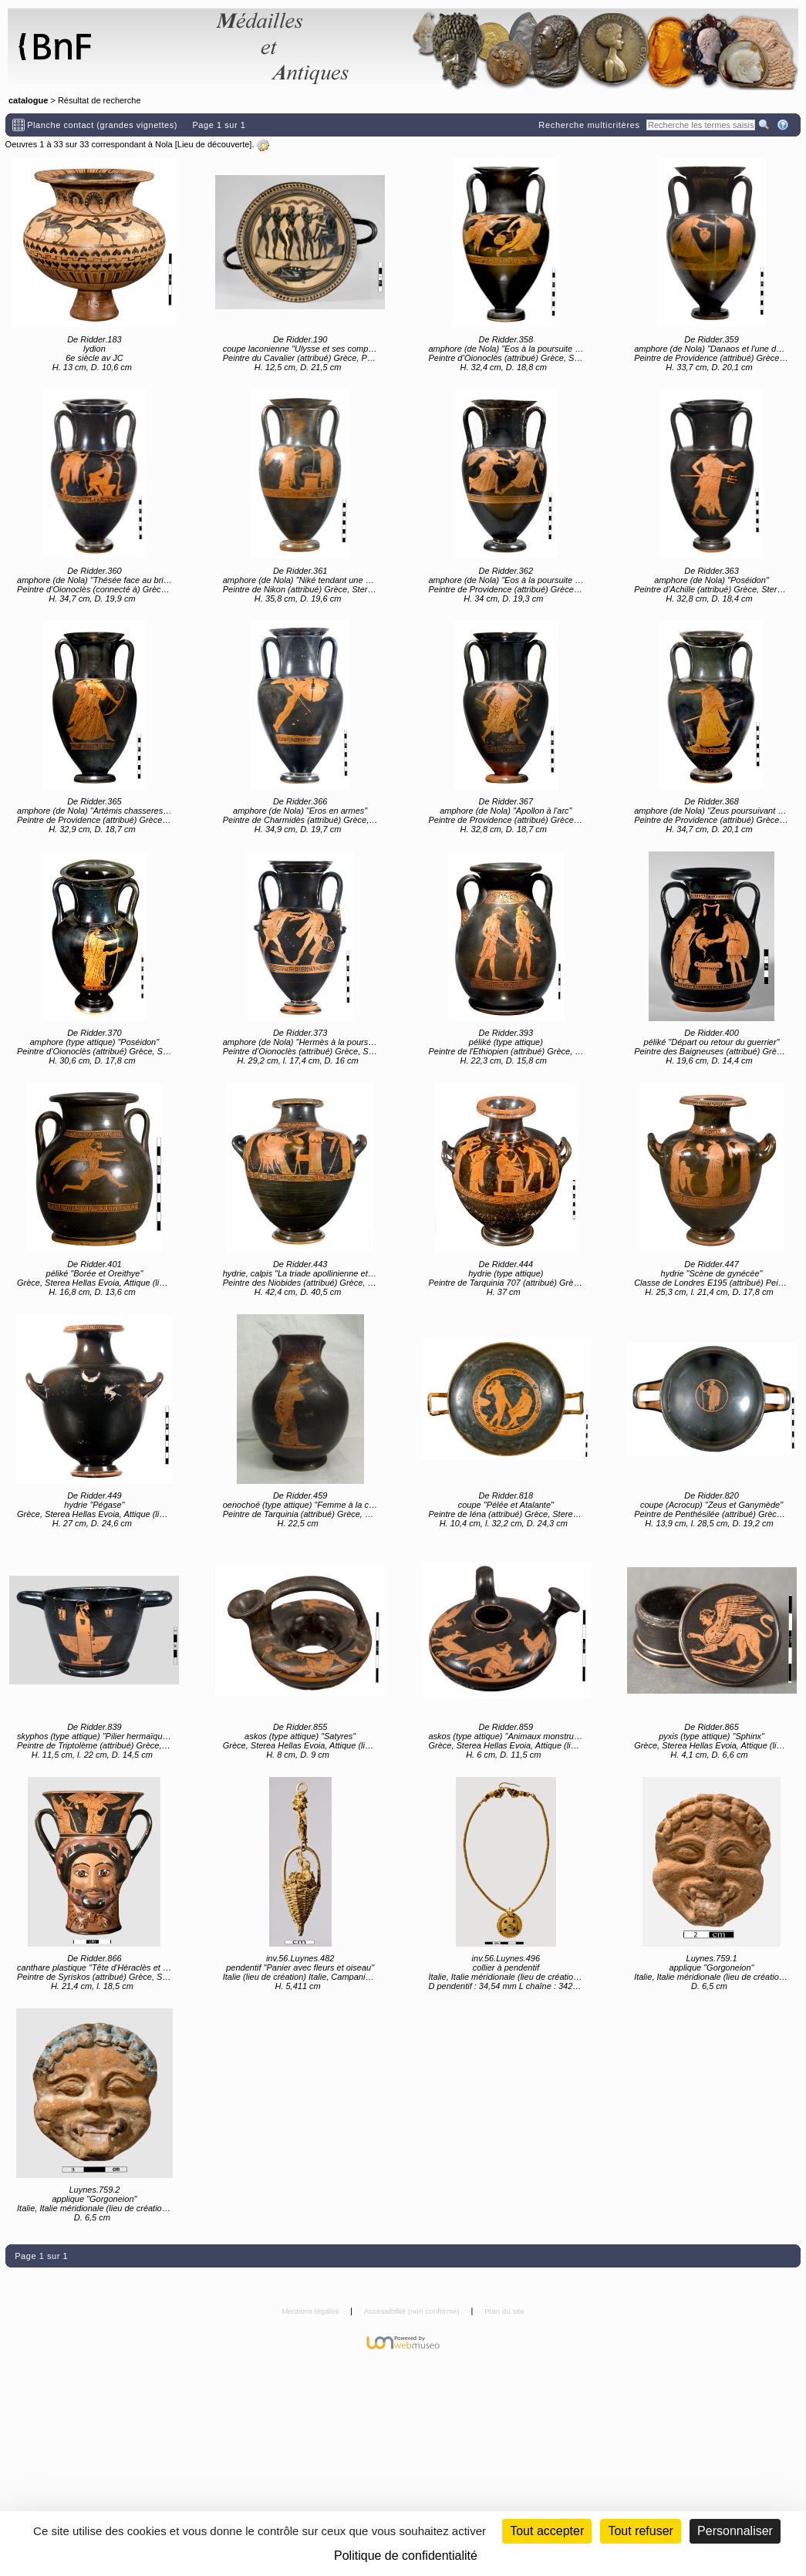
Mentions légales (311, 2311)
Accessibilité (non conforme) (413, 2311)
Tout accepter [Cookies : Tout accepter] (547, 2530)
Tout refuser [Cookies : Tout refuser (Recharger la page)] (640, 2530)
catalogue (28, 100)
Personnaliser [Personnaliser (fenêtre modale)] (735, 2530)
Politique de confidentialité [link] (405, 2555)
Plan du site (504, 2311)
